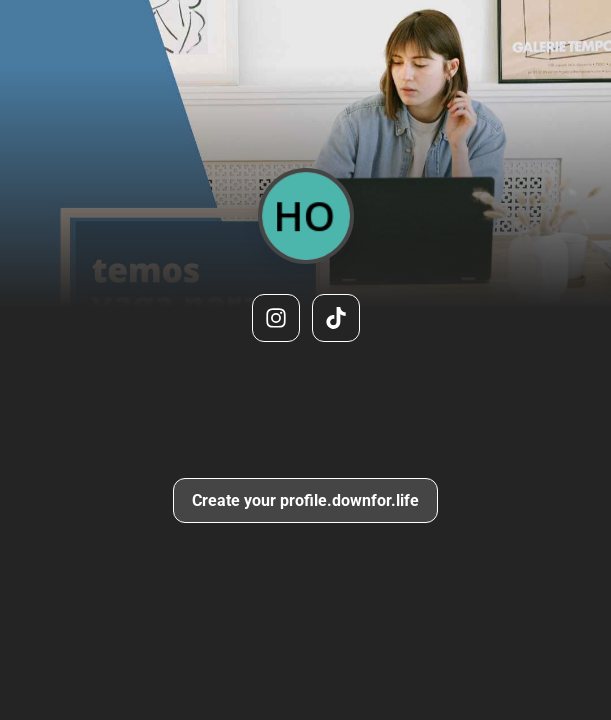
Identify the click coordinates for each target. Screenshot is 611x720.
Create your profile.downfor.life (305, 500)
